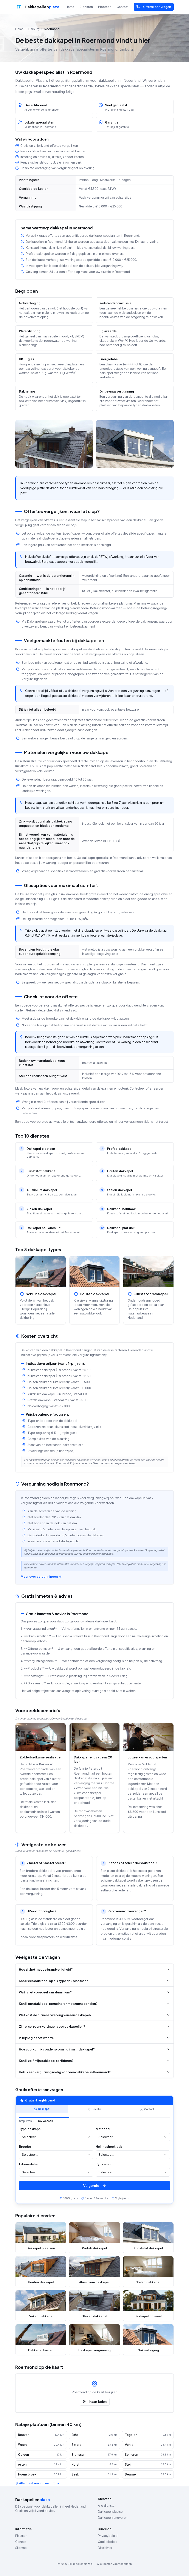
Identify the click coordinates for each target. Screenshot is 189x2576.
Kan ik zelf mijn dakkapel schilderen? (94, 2061)
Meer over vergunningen (41, 1576)
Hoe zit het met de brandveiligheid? (94, 1969)
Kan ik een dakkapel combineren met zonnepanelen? (94, 2003)
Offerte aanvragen (153, 7)
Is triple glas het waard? (94, 2038)
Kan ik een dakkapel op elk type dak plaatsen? (94, 1981)
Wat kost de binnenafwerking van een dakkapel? (94, 2015)
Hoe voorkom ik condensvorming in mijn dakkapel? (94, 2049)
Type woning (105, 2164)
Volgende (94, 2185)
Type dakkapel (30, 2129)
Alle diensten (107, 2505)
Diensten (86, 7)
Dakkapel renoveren (112, 2517)
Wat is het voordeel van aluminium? (94, 1992)
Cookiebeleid (107, 2542)
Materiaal (103, 2129)
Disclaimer (105, 2548)
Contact (123, 7)
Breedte (25, 2146)
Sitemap (21, 2548)
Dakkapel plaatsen (111, 2511)
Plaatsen (105, 7)
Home (70, 7)
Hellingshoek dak (109, 2146)
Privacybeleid (108, 2535)
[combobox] (56, 2137)
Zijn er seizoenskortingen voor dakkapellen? (94, 2026)
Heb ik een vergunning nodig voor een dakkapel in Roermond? (94, 2072)
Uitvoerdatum (29, 2164)
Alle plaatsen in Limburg (37, 2483)
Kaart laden (94, 2401)
